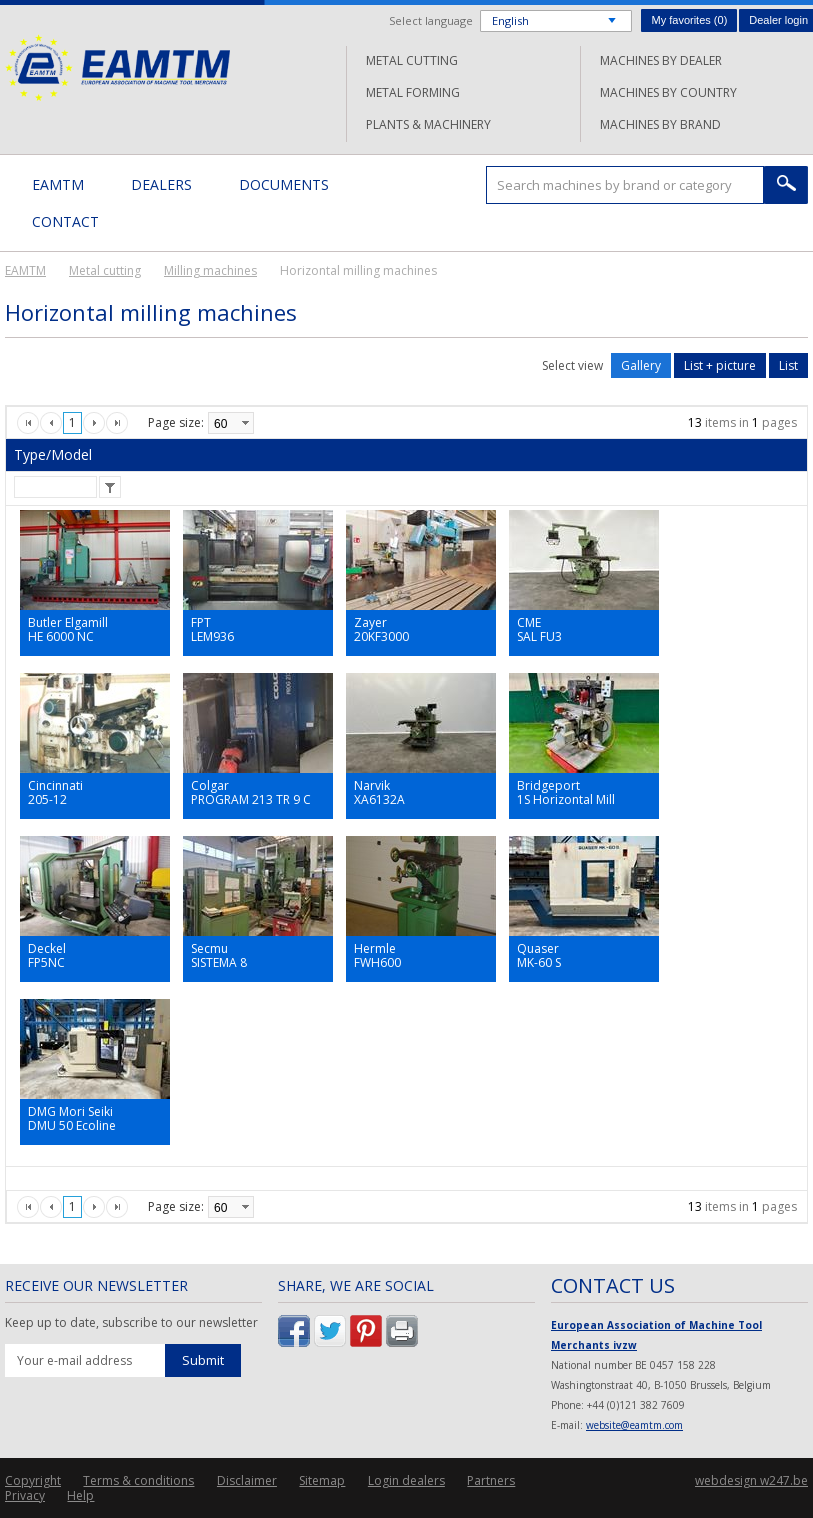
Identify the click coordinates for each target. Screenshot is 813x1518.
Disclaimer (247, 1480)
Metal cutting (412, 60)
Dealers (161, 184)
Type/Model (53, 454)
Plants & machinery (428, 124)
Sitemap (322, 1480)
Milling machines (210, 270)
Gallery (641, 365)
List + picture (720, 365)
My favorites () (689, 20)
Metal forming (413, 92)
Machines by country (668, 92)
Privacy (25, 1495)
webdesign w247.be (751, 1480)
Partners (491, 1480)
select (245, 423)
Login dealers (406, 1480)
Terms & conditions (138, 1480)
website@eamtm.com (634, 1425)
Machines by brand (660, 124)
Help (80, 1495)
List (788, 365)
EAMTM (117, 67)
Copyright (33, 1480)
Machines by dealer (661, 60)
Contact (65, 221)
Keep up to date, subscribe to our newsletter (131, 1323)
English (510, 20)
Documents (284, 184)
